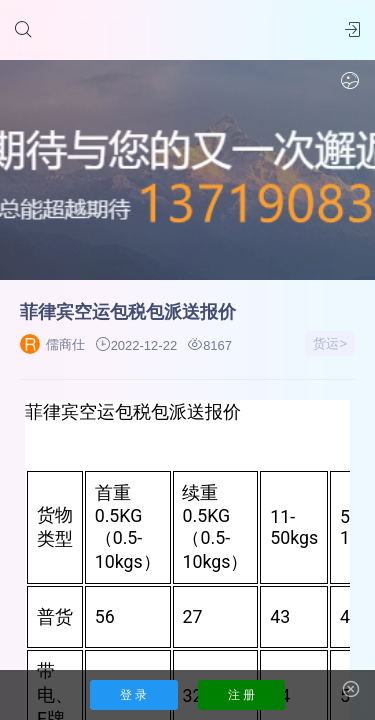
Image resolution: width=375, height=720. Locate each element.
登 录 (133, 695)
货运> (330, 343)
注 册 (241, 695)
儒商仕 (52, 344)
